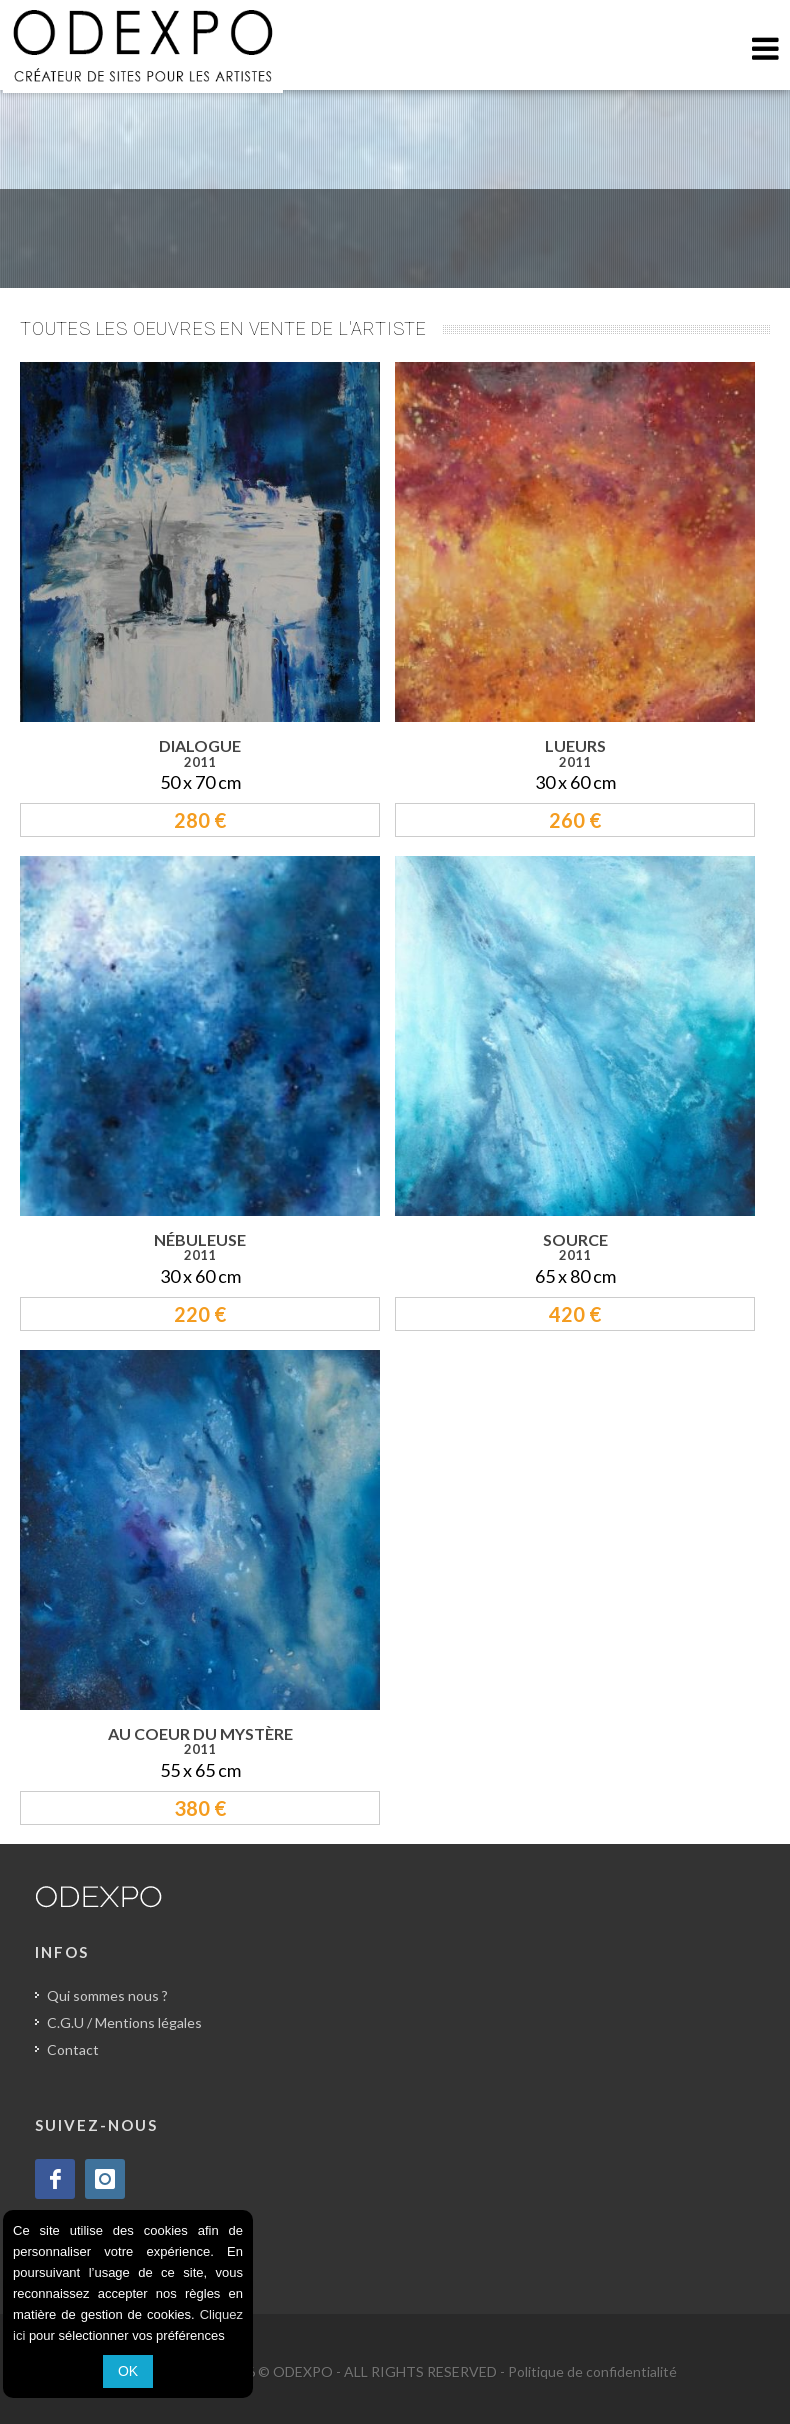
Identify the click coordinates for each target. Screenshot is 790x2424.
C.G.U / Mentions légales (124, 2022)
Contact (73, 2049)
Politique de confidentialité (592, 2371)
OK (128, 2371)
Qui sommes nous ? (107, 1995)
